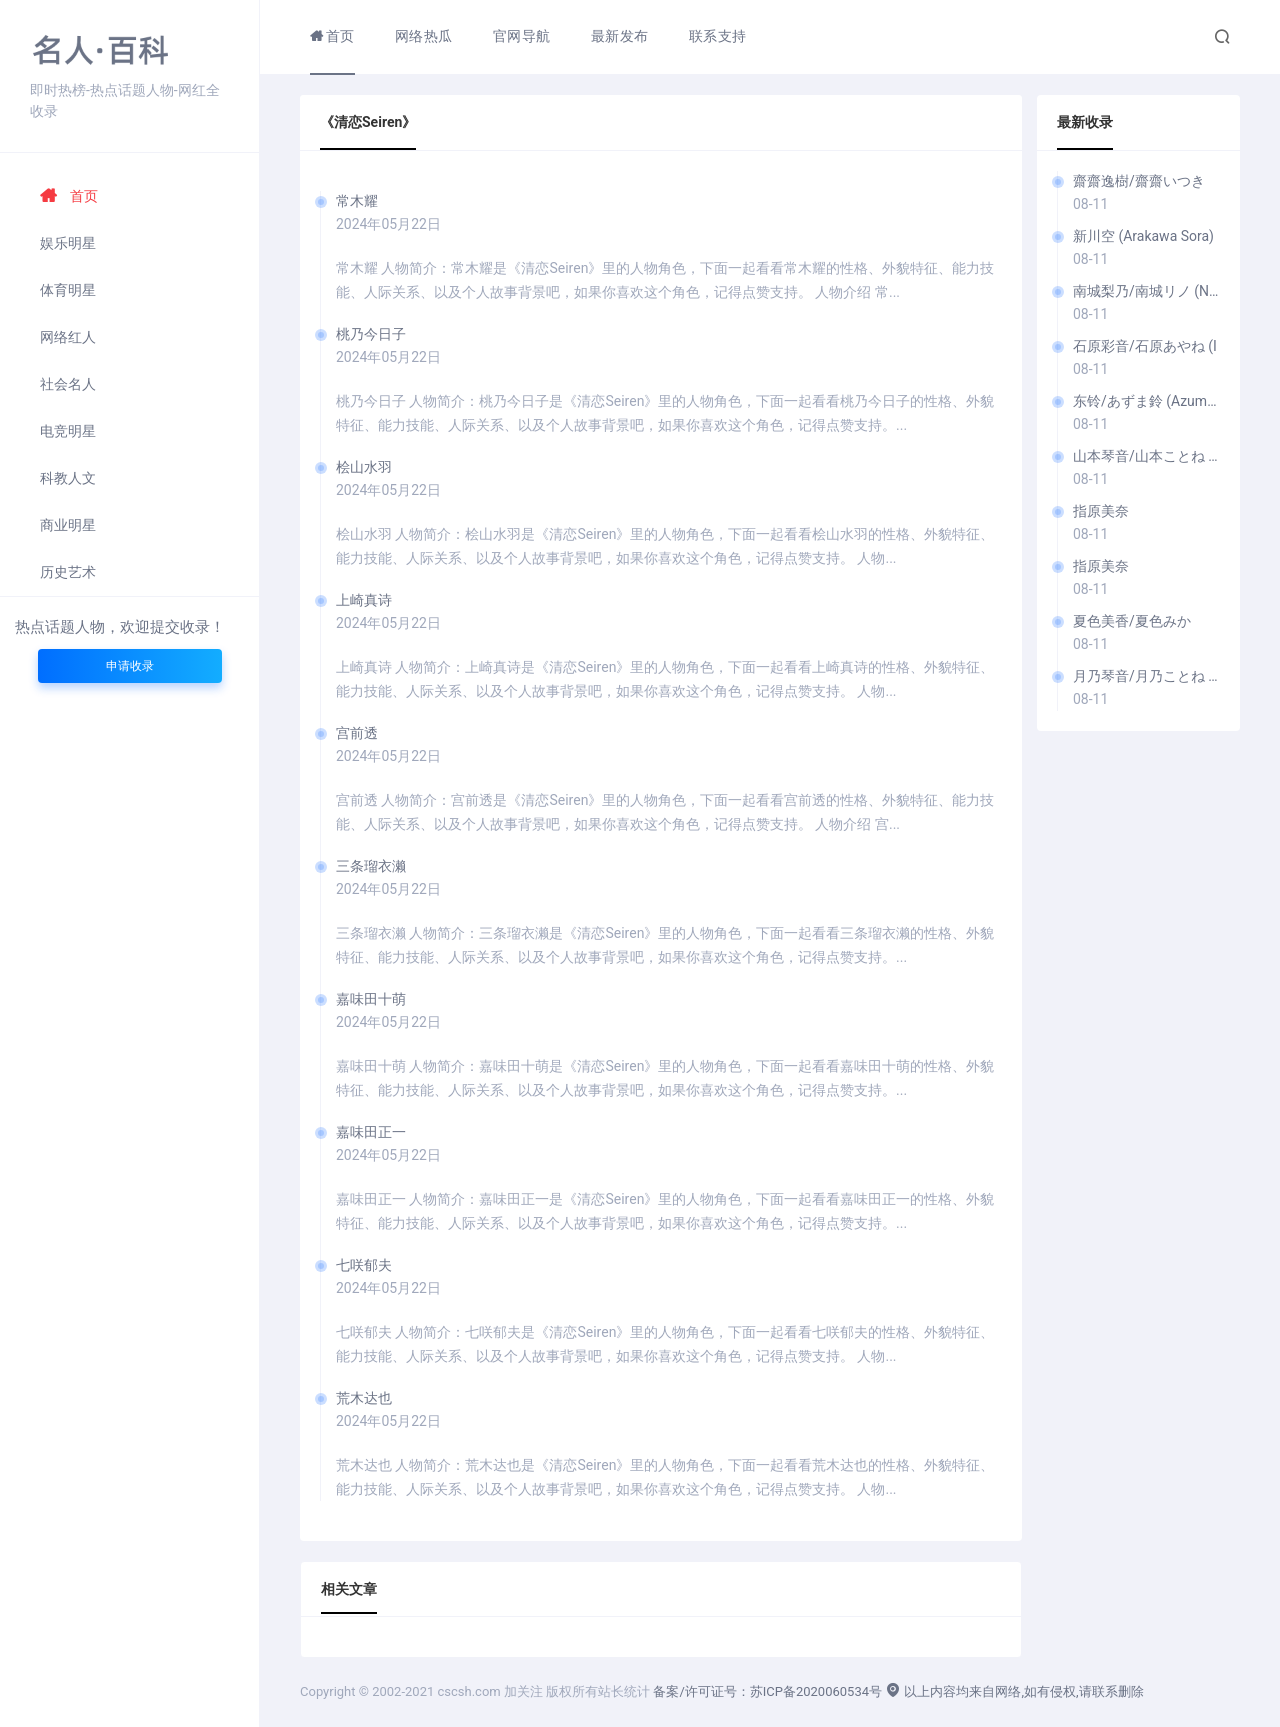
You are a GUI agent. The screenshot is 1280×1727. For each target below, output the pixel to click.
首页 (69, 196)
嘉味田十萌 (371, 999)
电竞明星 (68, 431)
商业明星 (68, 525)
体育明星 (68, 290)
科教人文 (68, 478)
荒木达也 (364, 1398)
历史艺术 (68, 572)
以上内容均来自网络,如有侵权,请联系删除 (1014, 1691)
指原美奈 (1101, 511)
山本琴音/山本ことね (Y (1146, 456)
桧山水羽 (364, 467)
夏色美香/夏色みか (1132, 621)
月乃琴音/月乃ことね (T (1146, 676)
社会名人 (68, 384)
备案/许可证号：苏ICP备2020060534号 (767, 1691)
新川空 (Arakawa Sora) (1143, 236)
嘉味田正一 (371, 1132)
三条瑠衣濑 (371, 866)
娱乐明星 (68, 243)
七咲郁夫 (364, 1265)
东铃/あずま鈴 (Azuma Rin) (1146, 401)
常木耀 (357, 201)
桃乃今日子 (371, 334)
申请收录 (130, 666)
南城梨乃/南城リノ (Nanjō (1146, 291)
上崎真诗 (364, 600)
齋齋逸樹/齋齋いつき (1139, 181)
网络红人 (68, 337)
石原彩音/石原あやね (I (1145, 346)
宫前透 (357, 733)
